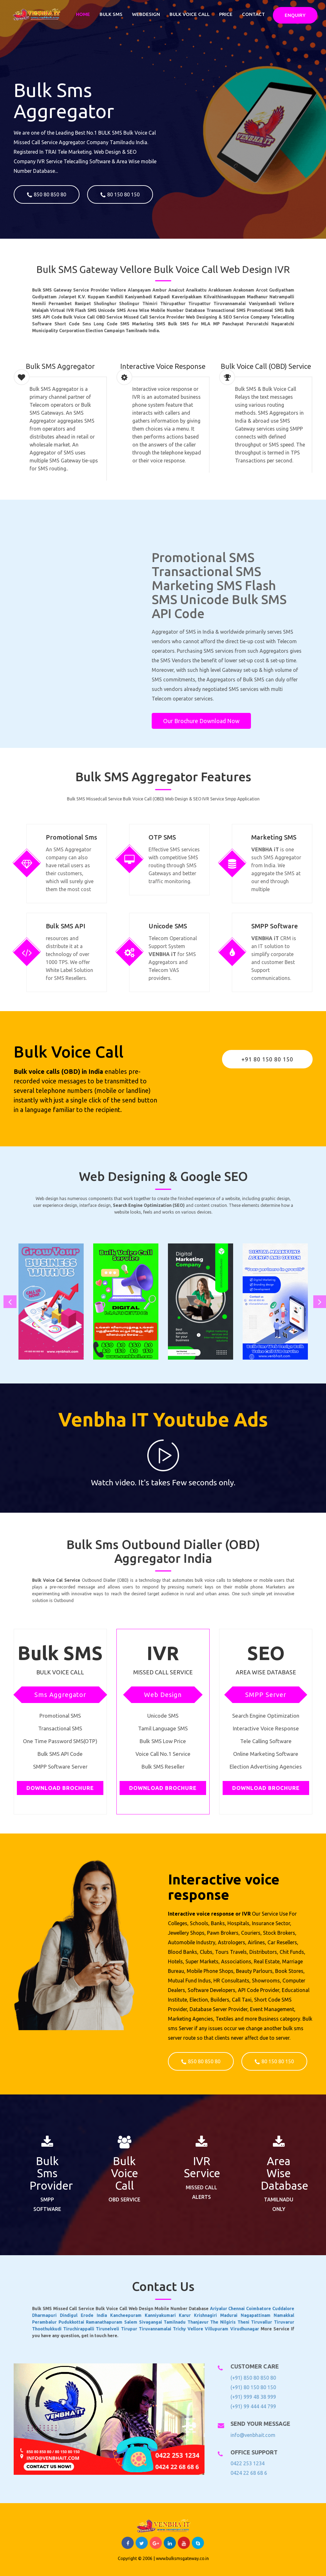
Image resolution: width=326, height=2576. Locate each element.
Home (83, 14)
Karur (172, 2311)
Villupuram (183, 2317)
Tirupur (150, 2317)
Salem (151, 2314)
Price (225, 14)
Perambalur (120, 2314)
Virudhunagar (193, 2317)
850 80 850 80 (46, 195)
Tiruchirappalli (132, 2317)
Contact (253, 14)
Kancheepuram (149, 2311)
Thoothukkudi (120, 2317)
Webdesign (146, 14)
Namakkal (208, 2311)
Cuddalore (207, 2309)
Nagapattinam (197, 2311)
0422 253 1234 (243, 2463)
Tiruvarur (207, 2314)
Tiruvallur (199, 2314)
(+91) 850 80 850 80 (248, 2378)
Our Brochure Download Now (201, 721)
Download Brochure (60, 1788)
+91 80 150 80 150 (267, 1058)
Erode (135, 2311)
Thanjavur (176, 2314)
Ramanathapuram (142, 2314)
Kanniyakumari (162, 2311)
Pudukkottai (129, 2314)
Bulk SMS (111, 14)
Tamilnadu (167, 2314)
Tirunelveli (143, 2317)
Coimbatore (198, 2309)
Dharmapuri (120, 2311)
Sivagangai (158, 2314)
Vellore (175, 2317)
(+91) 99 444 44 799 (248, 2406)
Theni (193, 2314)
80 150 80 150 (120, 195)
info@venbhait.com (248, 2435)
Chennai (190, 2309)
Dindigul (129, 2311)
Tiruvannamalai (160, 2317)
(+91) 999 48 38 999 (248, 2397)
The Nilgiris (185, 2314)
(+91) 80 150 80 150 (248, 2387)
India (140, 2311)
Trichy (169, 2317)
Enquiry (295, 15)
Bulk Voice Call (190, 14)
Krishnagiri (179, 2311)
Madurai (188, 2311)
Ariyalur (183, 2309)
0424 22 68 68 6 (244, 2473)
